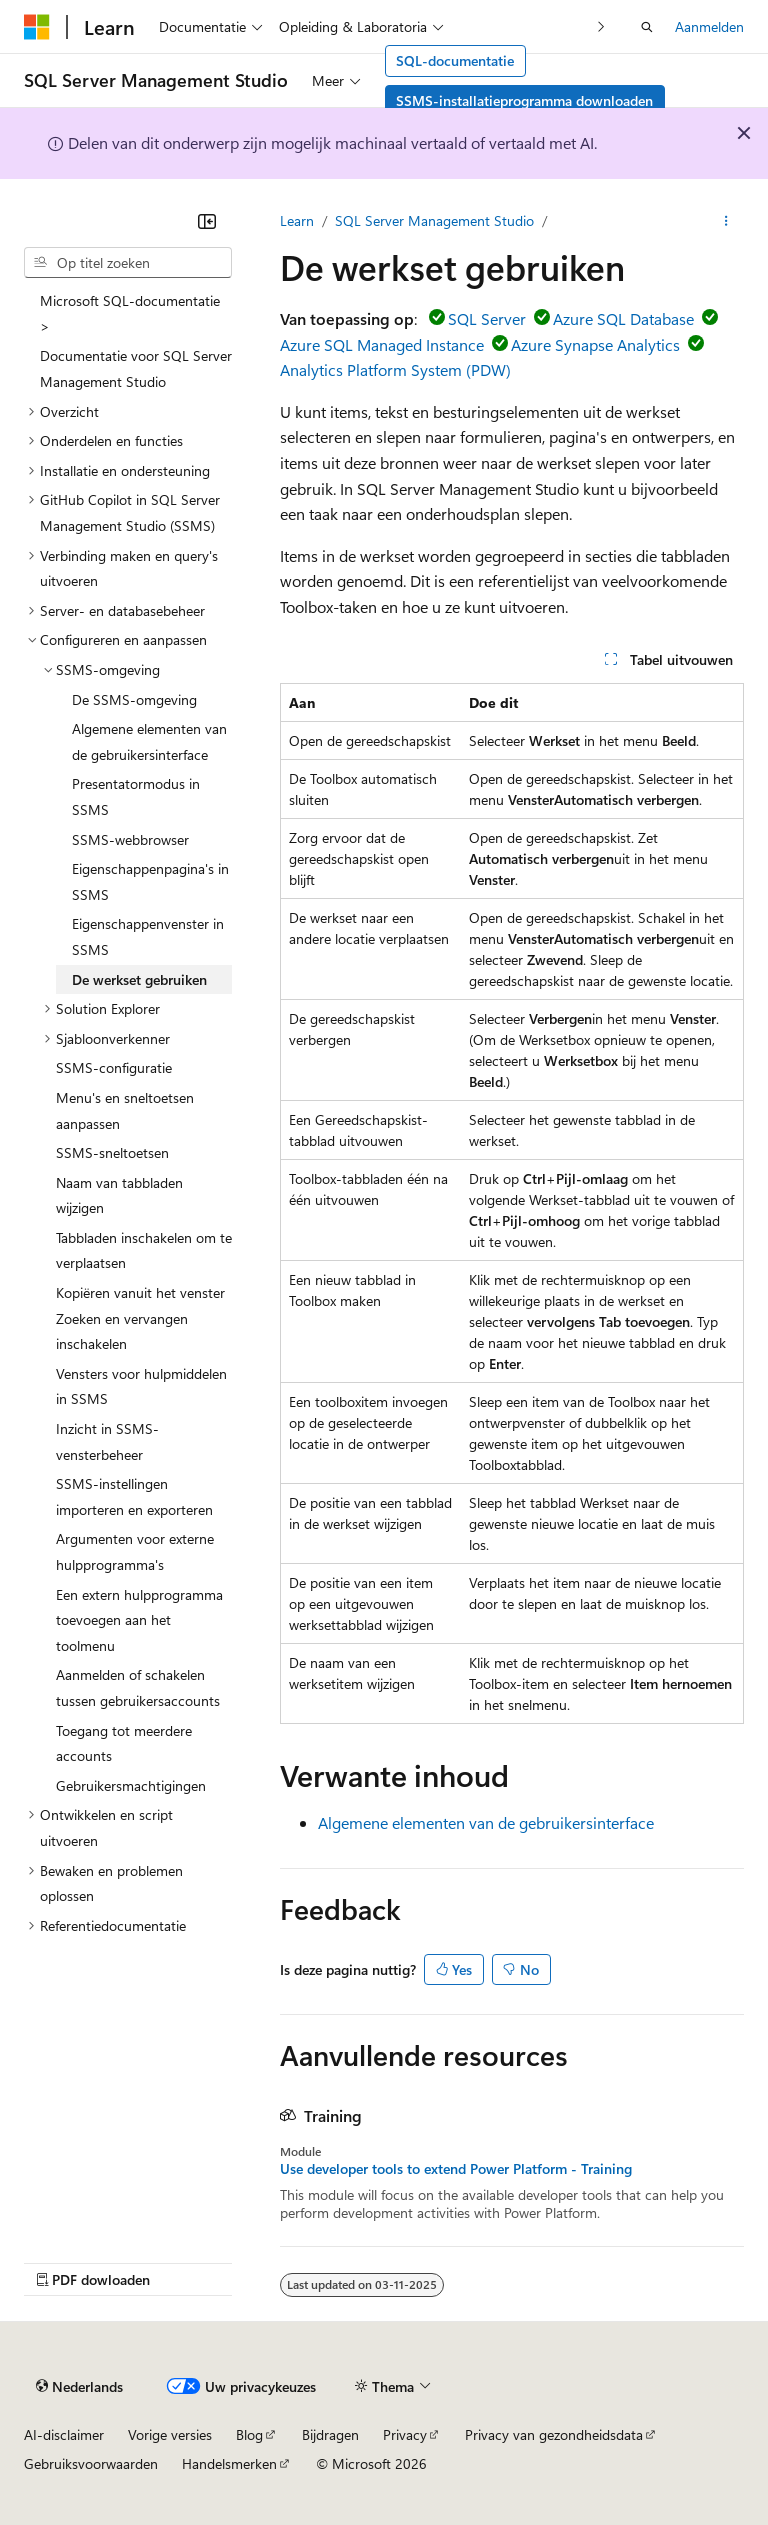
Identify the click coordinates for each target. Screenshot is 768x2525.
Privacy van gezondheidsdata (554, 2434)
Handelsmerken (229, 2463)
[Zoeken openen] (647, 27)
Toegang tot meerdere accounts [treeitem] (124, 1743)
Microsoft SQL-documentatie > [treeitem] (130, 313)
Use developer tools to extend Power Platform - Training (456, 2169)
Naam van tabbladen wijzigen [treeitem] (119, 1195)
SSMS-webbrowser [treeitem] (130, 839)
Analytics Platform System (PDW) (395, 369)
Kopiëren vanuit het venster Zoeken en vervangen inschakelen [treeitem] (140, 1318)
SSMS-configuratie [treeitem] (114, 1067)
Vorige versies (170, 2434)
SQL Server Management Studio (434, 220)
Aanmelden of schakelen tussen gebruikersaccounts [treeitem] (138, 1687)
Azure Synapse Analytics (595, 344)
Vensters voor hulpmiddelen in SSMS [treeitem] (141, 1386)
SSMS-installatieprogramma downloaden (524, 100)
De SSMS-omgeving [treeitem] (134, 699)
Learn (297, 220)
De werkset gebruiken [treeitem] (139, 979)
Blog (249, 2434)
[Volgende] (601, 26)
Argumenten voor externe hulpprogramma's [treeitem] (135, 1551)
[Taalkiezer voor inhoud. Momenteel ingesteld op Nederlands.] (79, 2386)
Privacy (405, 2434)
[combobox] (128, 263)
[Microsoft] (37, 27)
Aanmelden (709, 26)
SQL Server (487, 318)
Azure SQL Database (623, 318)
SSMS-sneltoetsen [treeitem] (112, 1152)
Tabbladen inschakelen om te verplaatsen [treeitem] (144, 1250)
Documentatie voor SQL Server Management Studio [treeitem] (136, 368)
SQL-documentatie (455, 60)
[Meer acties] (726, 221)
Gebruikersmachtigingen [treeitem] (131, 1785)
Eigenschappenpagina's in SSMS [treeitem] (150, 881)
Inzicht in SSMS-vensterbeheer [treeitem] (107, 1441)
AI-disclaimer (64, 2434)
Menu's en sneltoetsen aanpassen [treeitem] (125, 1110)
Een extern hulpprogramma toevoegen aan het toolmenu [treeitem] (139, 1620)
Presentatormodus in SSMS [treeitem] (136, 796)
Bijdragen (330, 2434)
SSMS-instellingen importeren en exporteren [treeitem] (134, 1496)
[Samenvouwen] (207, 221)
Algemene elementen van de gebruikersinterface (486, 1822)
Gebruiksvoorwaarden (91, 2463)
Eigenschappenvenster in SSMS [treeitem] (148, 936)
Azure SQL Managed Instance (382, 344)
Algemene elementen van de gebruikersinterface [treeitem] (149, 741)
